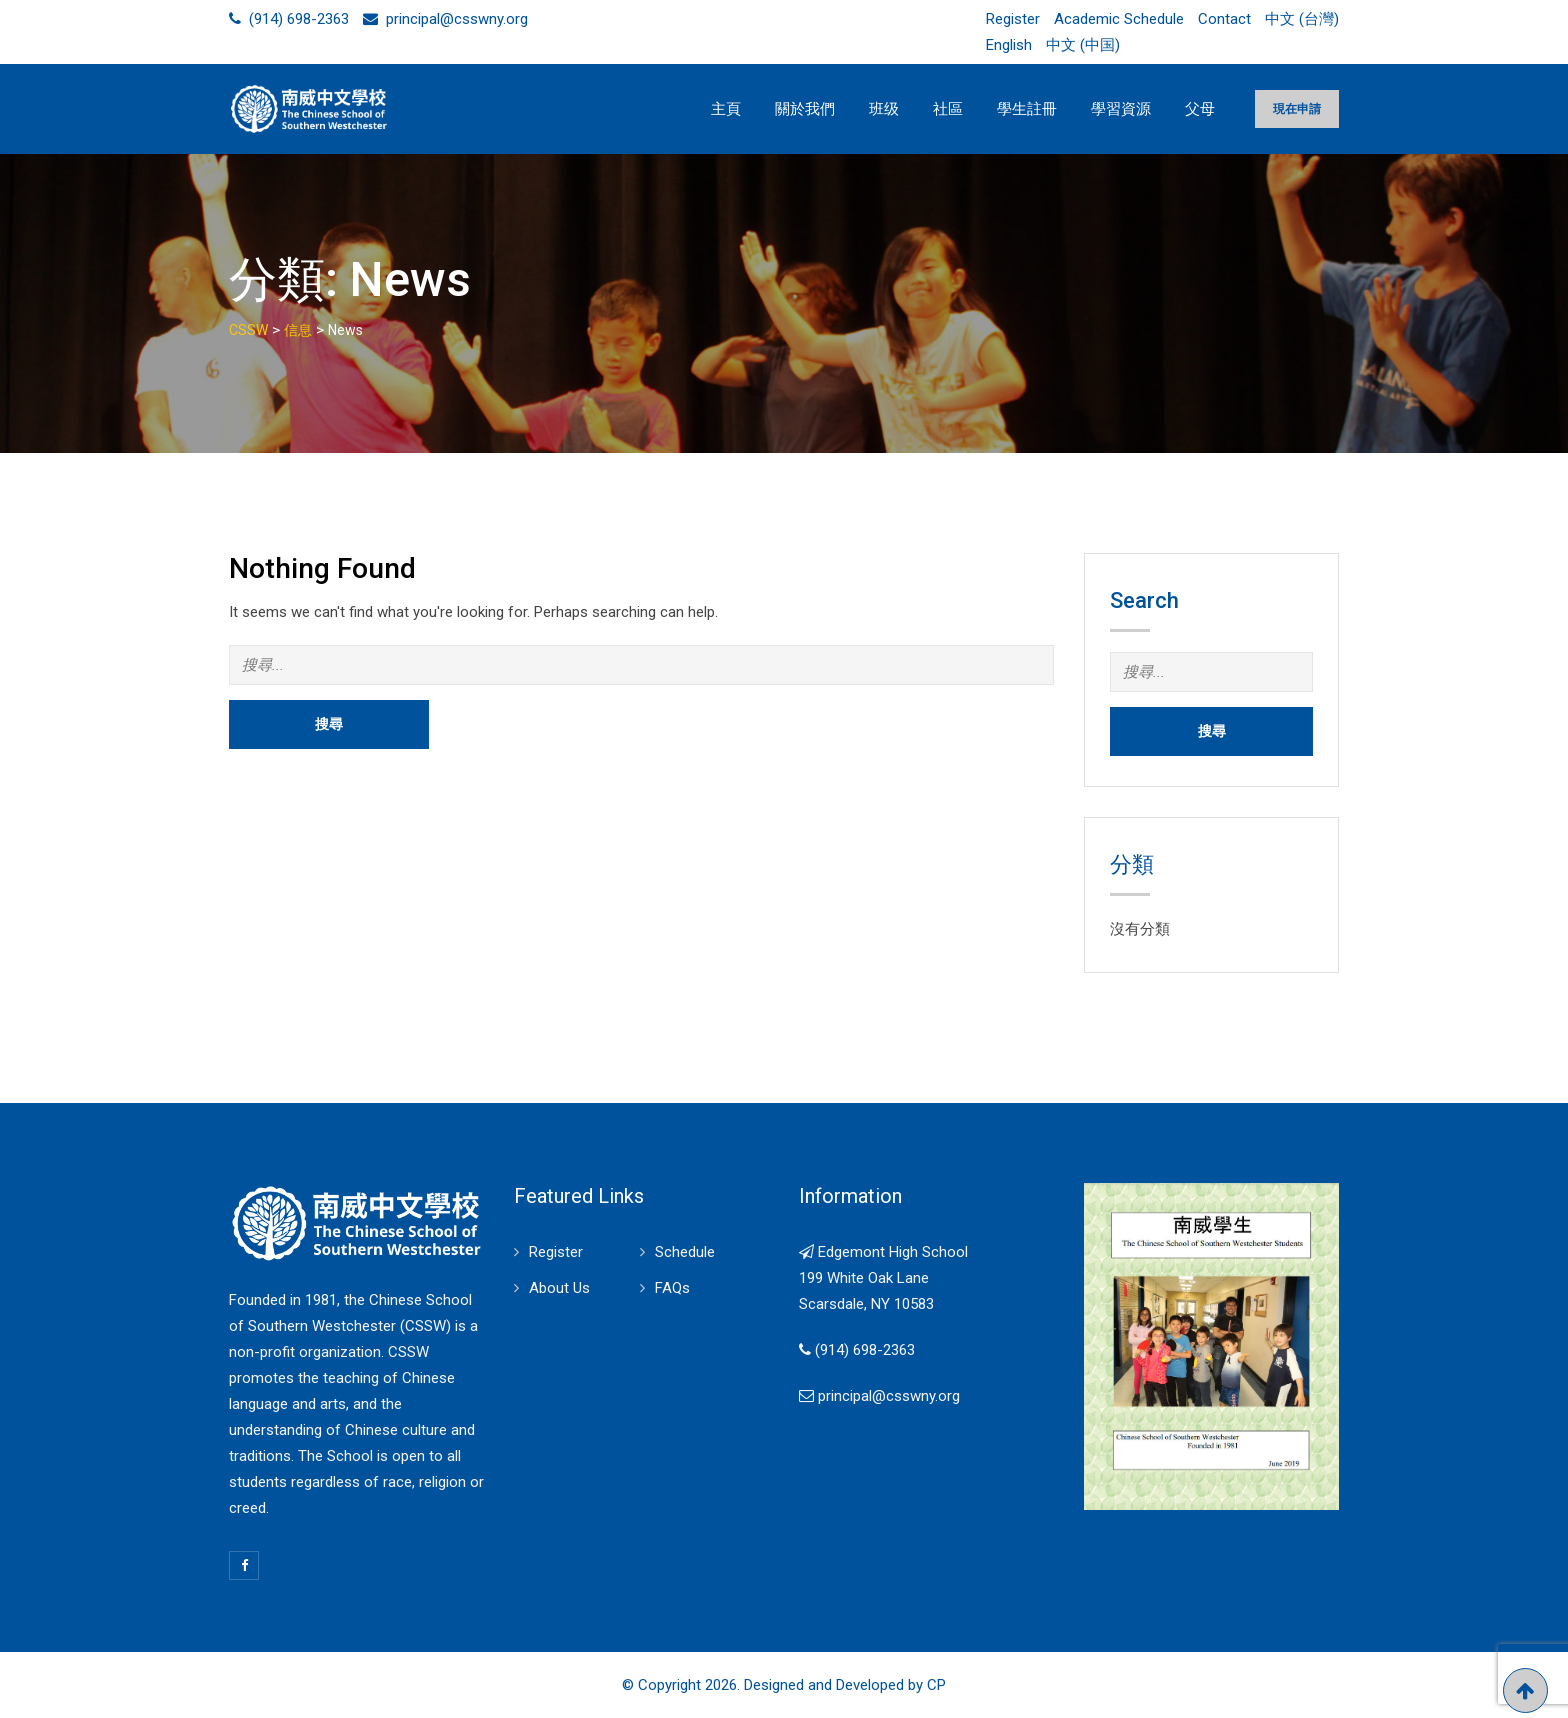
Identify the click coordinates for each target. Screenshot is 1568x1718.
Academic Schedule (1119, 19)
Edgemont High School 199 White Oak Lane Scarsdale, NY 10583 (883, 1278)
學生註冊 (1027, 109)
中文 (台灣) (1302, 19)
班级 (884, 109)
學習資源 (1121, 109)
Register (1013, 19)
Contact (1224, 19)
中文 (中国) (1083, 45)
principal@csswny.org (457, 19)
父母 (1200, 109)
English (1009, 45)
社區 (948, 109)
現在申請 (1297, 109)
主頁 (726, 109)
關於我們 (805, 109)
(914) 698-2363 (299, 19)
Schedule (685, 1252)
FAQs (672, 1288)
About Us (559, 1288)
